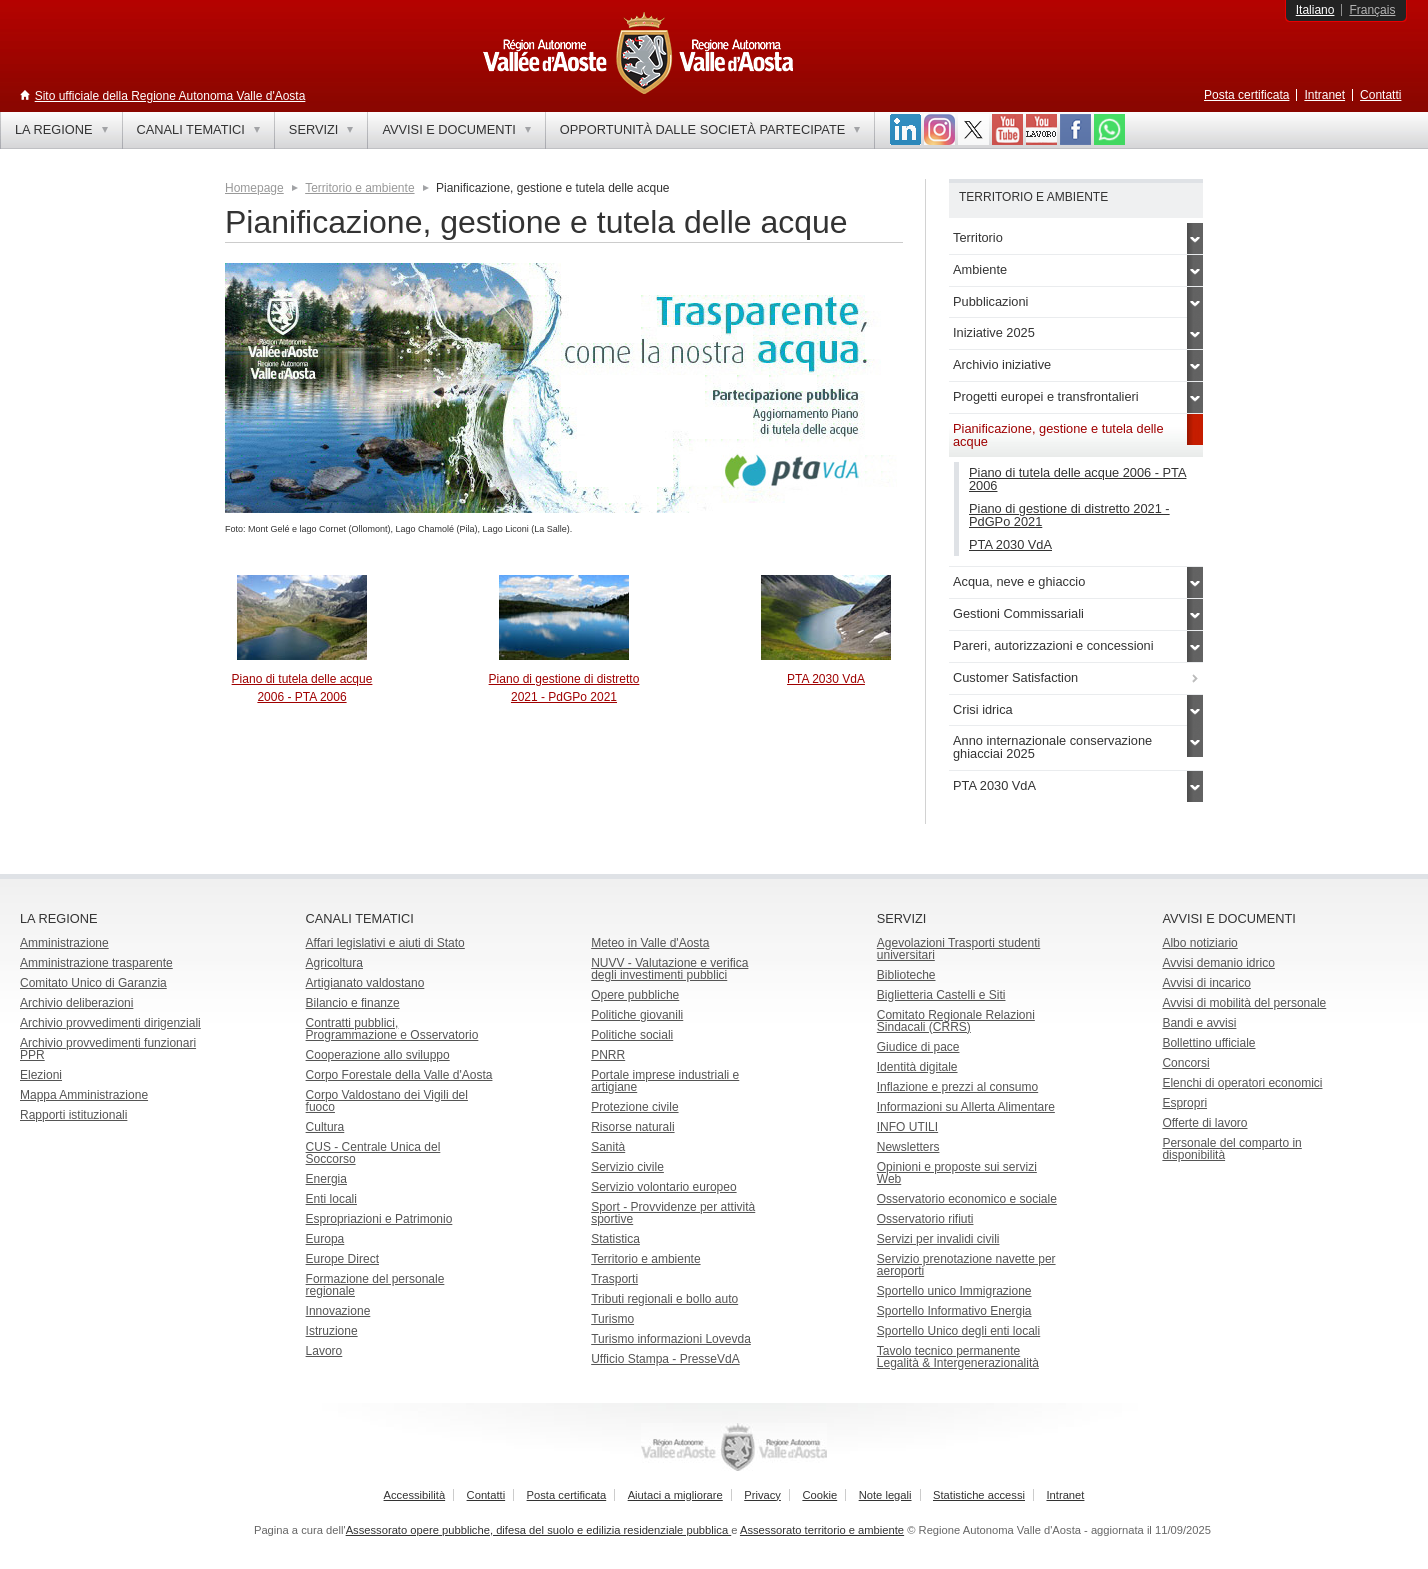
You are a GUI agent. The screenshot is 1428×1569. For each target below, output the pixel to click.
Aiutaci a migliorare (675, 1495)
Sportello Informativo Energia (954, 1311)
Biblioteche (906, 975)
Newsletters (908, 1147)
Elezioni (41, 1075)
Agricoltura (334, 963)
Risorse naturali (632, 1127)
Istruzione (332, 1331)
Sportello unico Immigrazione (954, 1291)
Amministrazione (64, 943)
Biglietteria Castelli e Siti (941, 995)
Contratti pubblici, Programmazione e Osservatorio (392, 1029)
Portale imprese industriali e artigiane (665, 1081)
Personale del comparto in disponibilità (1231, 1149)
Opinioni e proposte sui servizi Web (957, 1173)
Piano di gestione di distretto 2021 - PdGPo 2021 (1069, 515)
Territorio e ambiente (359, 188)
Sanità (608, 1147)
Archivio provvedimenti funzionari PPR (108, 1049)
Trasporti (614, 1279)
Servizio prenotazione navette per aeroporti (966, 1265)
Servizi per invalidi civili (938, 1239)
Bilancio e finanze (353, 1003)
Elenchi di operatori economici (1242, 1083)
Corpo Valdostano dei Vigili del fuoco (387, 1101)
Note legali (885, 1495)
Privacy (762, 1495)
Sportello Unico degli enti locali (958, 1331)
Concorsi (1185, 1063)
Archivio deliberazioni (76, 1003)
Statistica (615, 1239)
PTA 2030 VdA (826, 679)
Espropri (1184, 1103)
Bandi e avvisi (1199, 1023)
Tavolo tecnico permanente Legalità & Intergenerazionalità (958, 1357)
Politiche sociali (632, 1035)
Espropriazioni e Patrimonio (379, 1219)
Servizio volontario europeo (663, 1187)
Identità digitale (917, 1067)
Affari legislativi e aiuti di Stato (385, 943)
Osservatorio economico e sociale (967, 1199)
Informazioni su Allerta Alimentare (966, 1107)
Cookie (819, 1495)
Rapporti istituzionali (73, 1115)
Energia (326, 1179)
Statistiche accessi (979, 1495)
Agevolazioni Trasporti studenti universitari (958, 949)
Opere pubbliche (635, 995)
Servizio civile (627, 1167)
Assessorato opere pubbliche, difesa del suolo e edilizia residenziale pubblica (539, 1530)
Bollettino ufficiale (1208, 1043)
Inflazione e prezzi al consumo (957, 1087)
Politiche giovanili (637, 1015)
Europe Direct (342, 1259)
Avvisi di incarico (1206, 983)
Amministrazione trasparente (96, 963)
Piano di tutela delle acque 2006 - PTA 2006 (1077, 479)
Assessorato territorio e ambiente (822, 1530)
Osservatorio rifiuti (925, 1219)
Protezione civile (634, 1107)
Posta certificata (1246, 95)
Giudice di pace (918, 1047)
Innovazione (338, 1311)
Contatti (1380, 95)
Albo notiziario (1199, 943)
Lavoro (324, 1351)
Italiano (1315, 10)
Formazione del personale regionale (375, 1285)
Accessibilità (415, 1495)
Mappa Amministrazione (84, 1095)
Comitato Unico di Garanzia (93, 983)
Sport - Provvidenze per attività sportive (673, 1213)
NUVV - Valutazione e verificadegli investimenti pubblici (669, 969)
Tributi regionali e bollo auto (664, 1299)
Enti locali (331, 1199)
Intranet (1324, 95)
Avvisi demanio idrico (1218, 963)
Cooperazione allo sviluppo (378, 1055)
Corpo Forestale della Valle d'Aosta (399, 1075)
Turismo (612, 1319)
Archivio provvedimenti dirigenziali (110, 1023)
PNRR (608, 1055)
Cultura (325, 1127)
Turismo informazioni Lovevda (671, 1339)
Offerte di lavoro (1204, 1123)
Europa (325, 1239)
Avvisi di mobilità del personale (1244, 1003)
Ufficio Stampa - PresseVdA (665, 1359)
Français (1372, 10)
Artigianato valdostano (365, 983)
